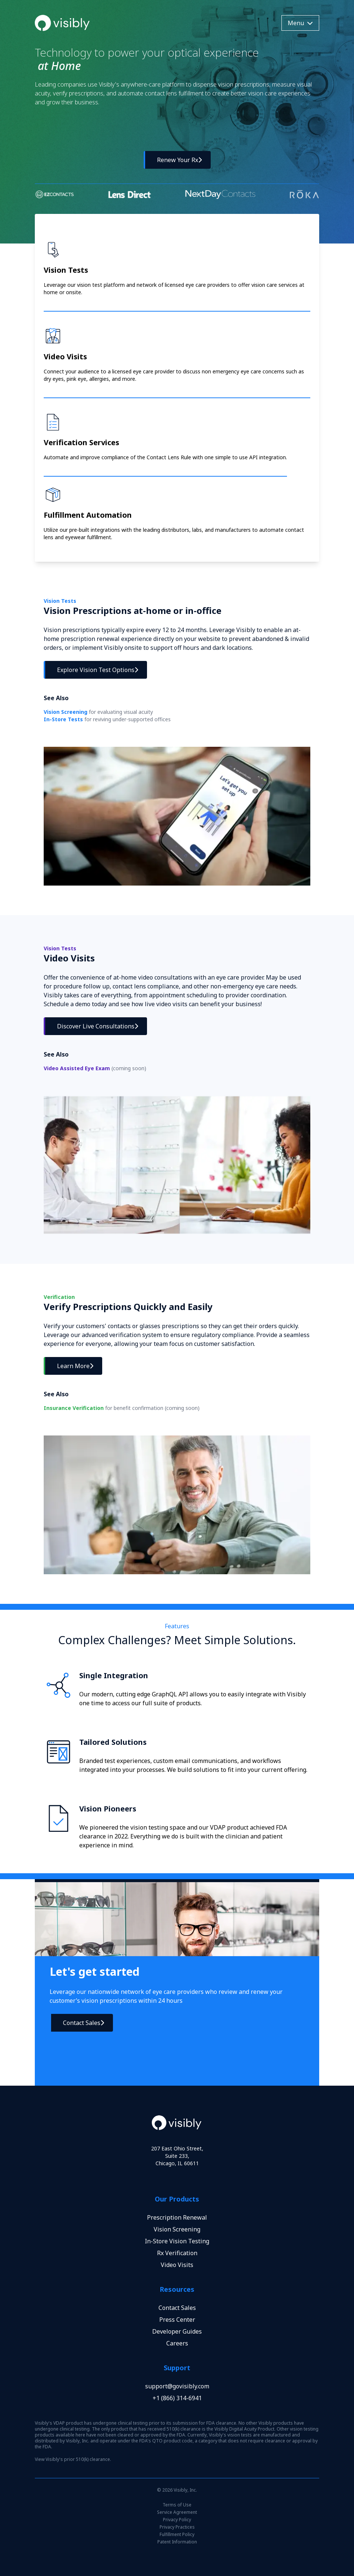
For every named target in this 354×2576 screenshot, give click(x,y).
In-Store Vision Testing (177, 2241)
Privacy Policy (177, 2520)
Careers (177, 2343)
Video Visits (177, 2265)
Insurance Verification (122, 1407)
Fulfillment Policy (177, 2535)
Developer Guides (177, 2331)
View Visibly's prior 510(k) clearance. (73, 2459)
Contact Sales (177, 2308)
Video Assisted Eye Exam (95, 1068)
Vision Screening (98, 711)
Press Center (177, 2319)
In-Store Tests (107, 719)
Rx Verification (177, 2253)
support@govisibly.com (177, 2386)
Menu (300, 23)
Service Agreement (177, 2512)
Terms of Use (177, 2505)
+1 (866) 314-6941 (177, 2398)
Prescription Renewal (177, 2217)
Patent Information (177, 2542)
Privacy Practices (177, 2527)
